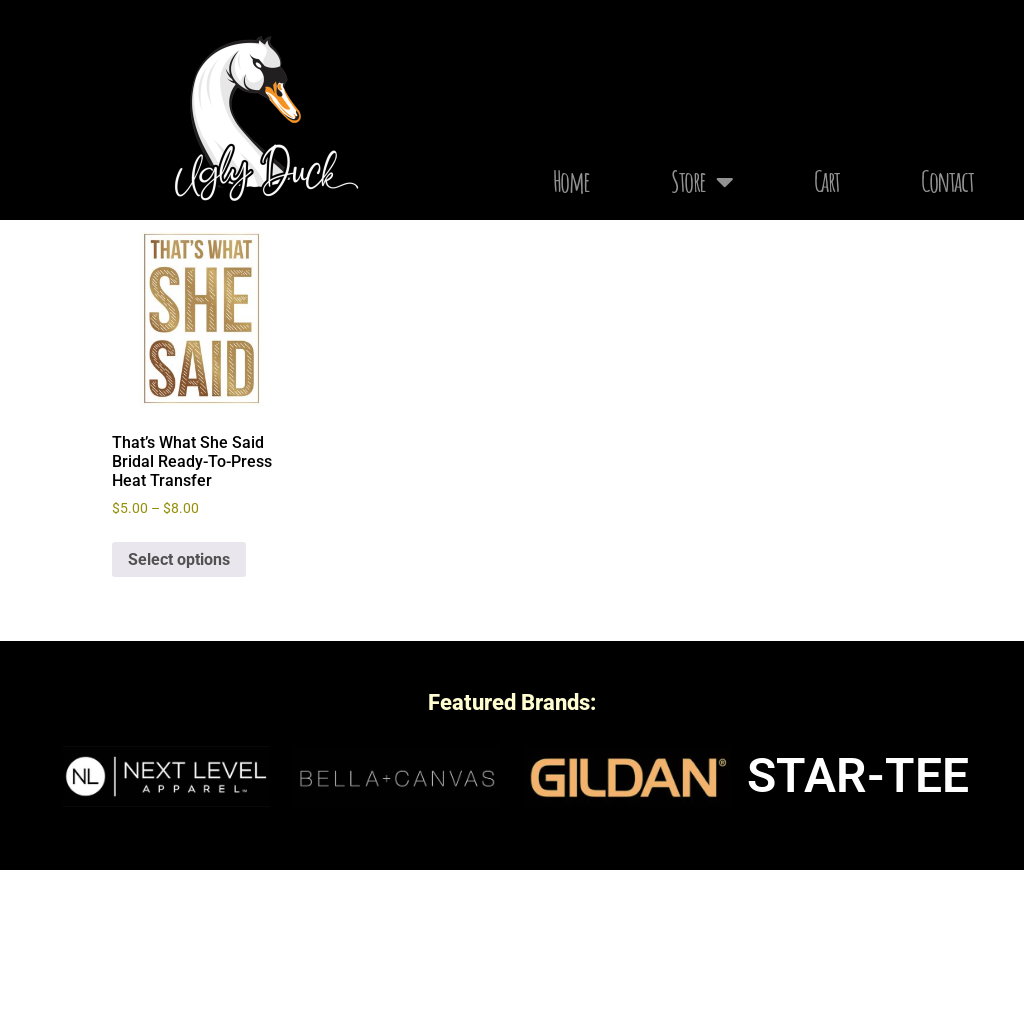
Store (702, 182)
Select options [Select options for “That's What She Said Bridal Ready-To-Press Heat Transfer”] (179, 703)
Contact (947, 181)
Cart (827, 181)
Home (571, 181)
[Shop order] (798, 340)
